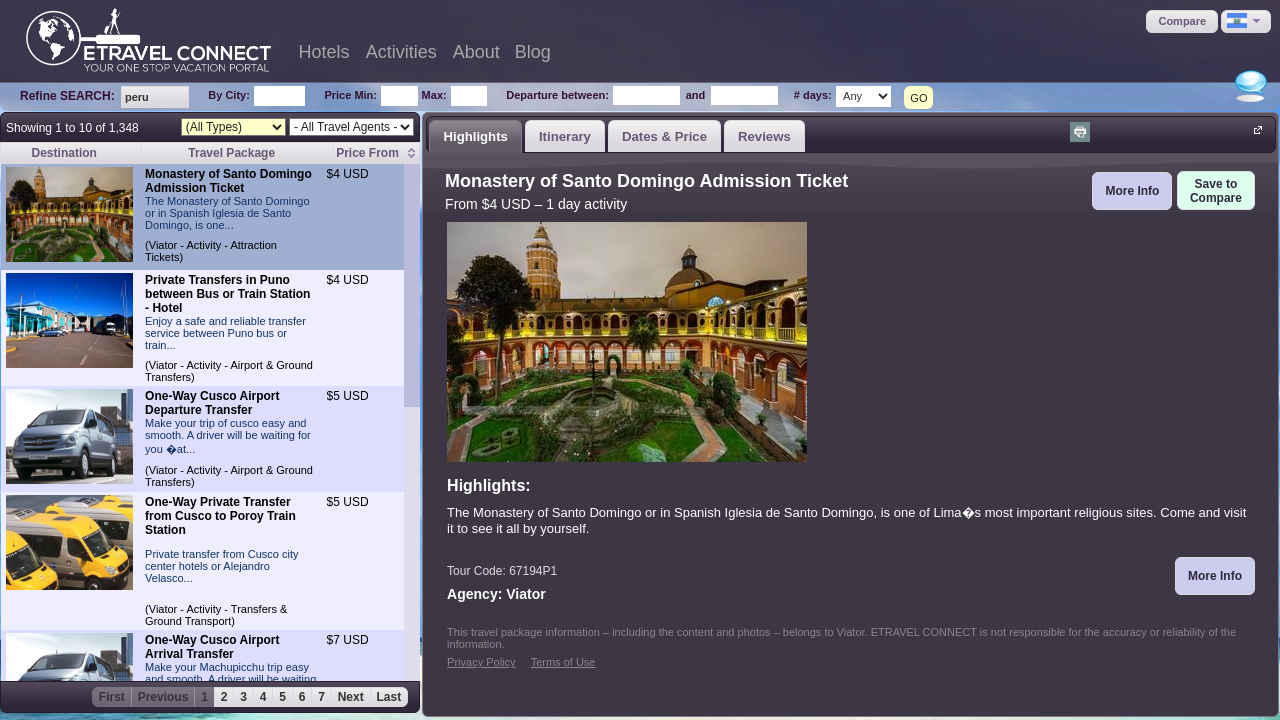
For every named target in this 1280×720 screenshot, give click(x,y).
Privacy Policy (481, 662)
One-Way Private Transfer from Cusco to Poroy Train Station (220, 516)
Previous (163, 697)
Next (351, 697)
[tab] (475, 136)
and (696, 95)
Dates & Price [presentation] (664, 136)
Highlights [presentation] (475, 136)
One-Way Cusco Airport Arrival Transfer (212, 647)
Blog (533, 52)
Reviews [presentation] (764, 136)
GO (918, 98)
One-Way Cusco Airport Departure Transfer (212, 403)
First (112, 697)
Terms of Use (563, 662)
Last (389, 697)
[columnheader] (376, 153)
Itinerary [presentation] (565, 136)
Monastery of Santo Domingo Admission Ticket (228, 181)
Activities (401, 52)
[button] (1182, 21)
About (476, 52)
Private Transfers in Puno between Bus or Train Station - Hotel (227, 294)
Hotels (324, 52)
